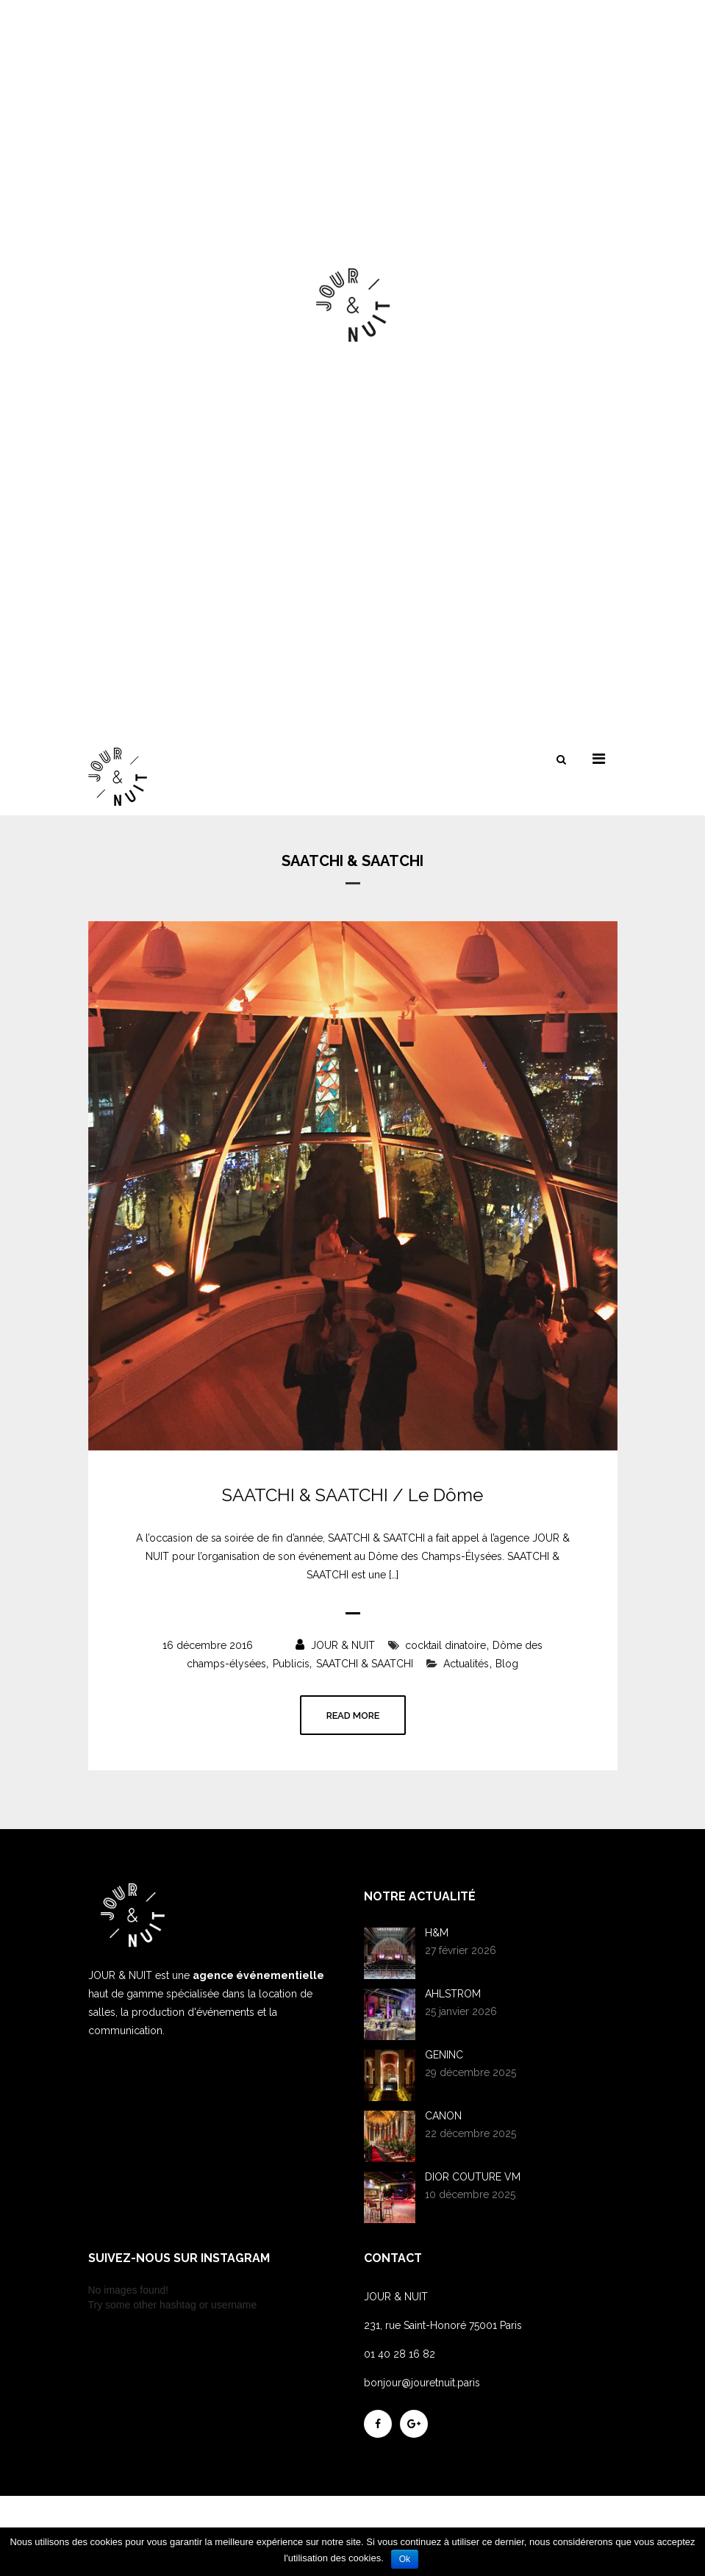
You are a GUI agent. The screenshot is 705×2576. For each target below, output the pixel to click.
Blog (506, 1664)
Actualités (466, 1664)
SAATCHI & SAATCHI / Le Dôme (352, 1495)
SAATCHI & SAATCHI (364, 1664)
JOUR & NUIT (335, 1645)
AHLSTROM (453, 1994)
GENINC (444, 2055)
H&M (436, 1933)
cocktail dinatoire (445, 1645)
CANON (443, 2116)
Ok (404, 2559)
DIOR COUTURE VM (472, 2177)
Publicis (291, 1664)
